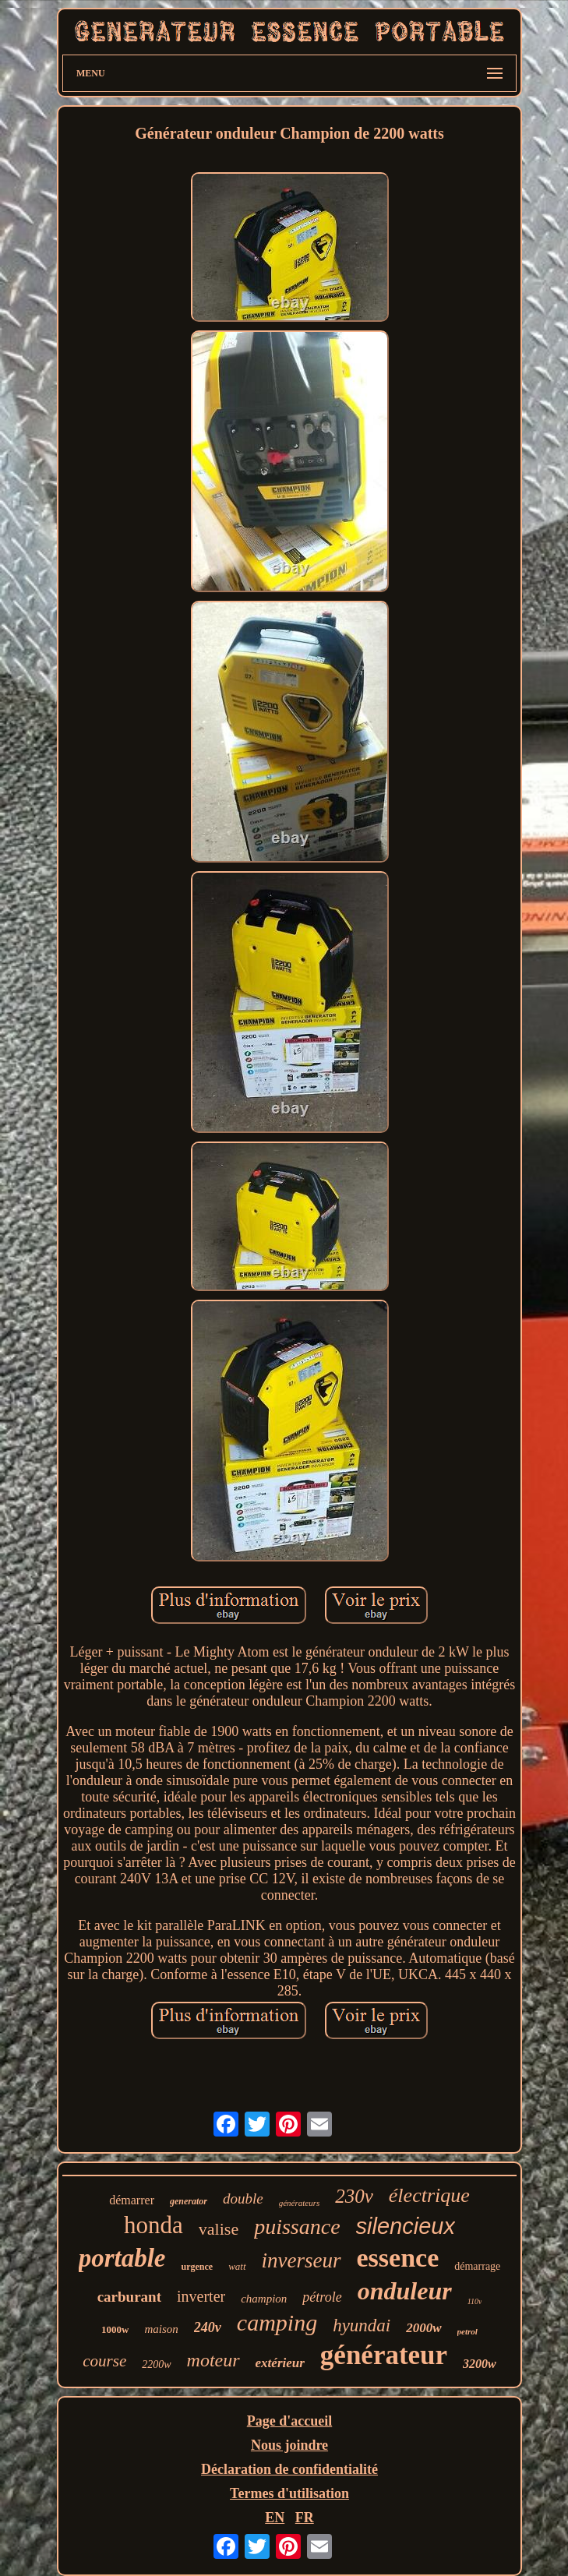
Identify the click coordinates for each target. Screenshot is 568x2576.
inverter (201, 2296)
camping (277, 2322)
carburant (129, 2296)
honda (153, 2225)
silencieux (405, 2226)
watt (236, 2266)
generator (188, 2201)
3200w (479, 2363)
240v (207, 2327)
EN (274, 2517)
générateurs (299, 2202)
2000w (423, 2327)
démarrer (131, 2200)
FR (304, 2517)
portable (122, 2258)
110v (474, 2301)
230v (354, 2196)
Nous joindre (289, 2445)
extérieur (280, 2362)
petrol (467, 2331)
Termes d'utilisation (289, 2493)
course (104, 2361)
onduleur (405, 2291)
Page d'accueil (289, 2421)
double (243, 2198)
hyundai (361, 2325)
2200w (156, 2364)
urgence (197, 2266)
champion (264, 2298)
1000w (115, 2329)
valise (218, 2229)
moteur (213, 2360)
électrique (429, 2195)
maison (161, 2329)
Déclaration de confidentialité (289, 2469)
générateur (383, 2355)
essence (398, 2257)
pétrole (321, 2297)
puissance (297, 2226)
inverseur (301, 2260)
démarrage (477, 2266)
